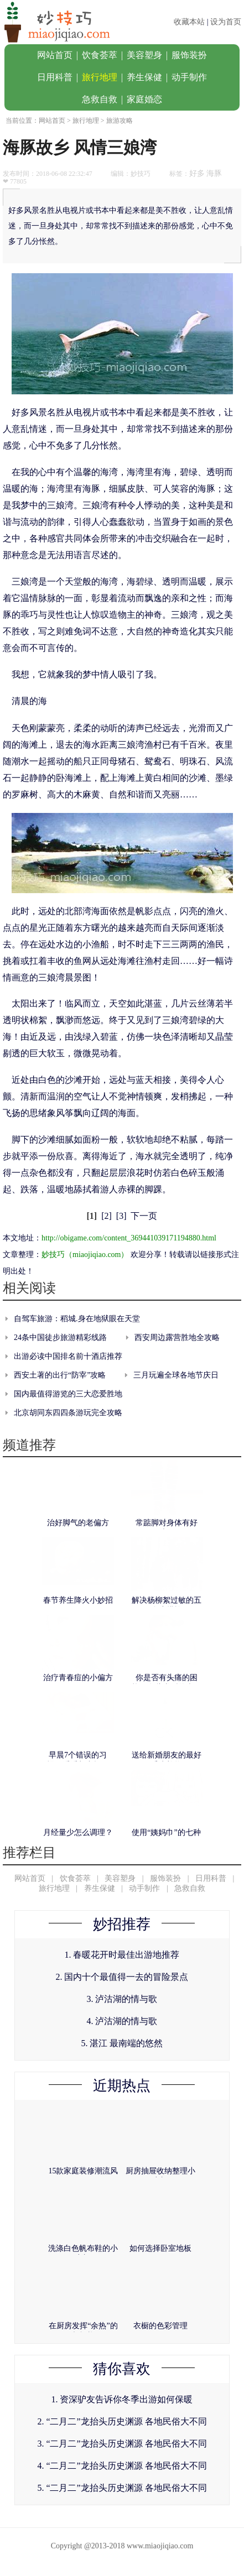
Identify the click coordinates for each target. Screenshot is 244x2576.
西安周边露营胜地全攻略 (177, 1337)
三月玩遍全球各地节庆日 (176, 1375)
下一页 (144, 1216)
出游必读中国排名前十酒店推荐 (68, 1356)
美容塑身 (144, 55)
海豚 (214, 173)
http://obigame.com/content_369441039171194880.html (128, 1238)
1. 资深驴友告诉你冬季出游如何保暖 (122, 2399)
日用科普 (54, 77)
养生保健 (144, 77)
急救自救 (99, 99)
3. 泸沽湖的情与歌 (121, 1999)
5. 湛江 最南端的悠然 (122, 2043)
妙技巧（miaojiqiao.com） (84, 1254)
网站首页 (54, 55)
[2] (106, 1216)
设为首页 (225, 22)
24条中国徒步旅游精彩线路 (60, 1337)
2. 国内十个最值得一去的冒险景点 (121, 1976)
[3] (121, 1216)
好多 (197, 173)
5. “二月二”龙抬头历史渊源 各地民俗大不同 (121, 2487)
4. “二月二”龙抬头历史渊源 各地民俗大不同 (121, 2465)
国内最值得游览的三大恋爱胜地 (68, 1394)
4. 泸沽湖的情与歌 (121, 2021)
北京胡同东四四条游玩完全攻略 (68, 1413)
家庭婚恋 (144, 99)
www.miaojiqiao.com (160, 2546)
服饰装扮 (189, 55)
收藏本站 (189, 22)
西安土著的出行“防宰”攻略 (60, 1375)
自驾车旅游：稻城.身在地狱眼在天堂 (77, 1319)
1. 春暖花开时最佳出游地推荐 (121, 1954)
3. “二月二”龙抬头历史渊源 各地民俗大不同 (121, 2443)
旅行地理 (99, 77)
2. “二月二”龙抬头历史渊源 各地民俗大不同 (121, 2421)
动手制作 (189, 77)
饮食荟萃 (99, 55)
